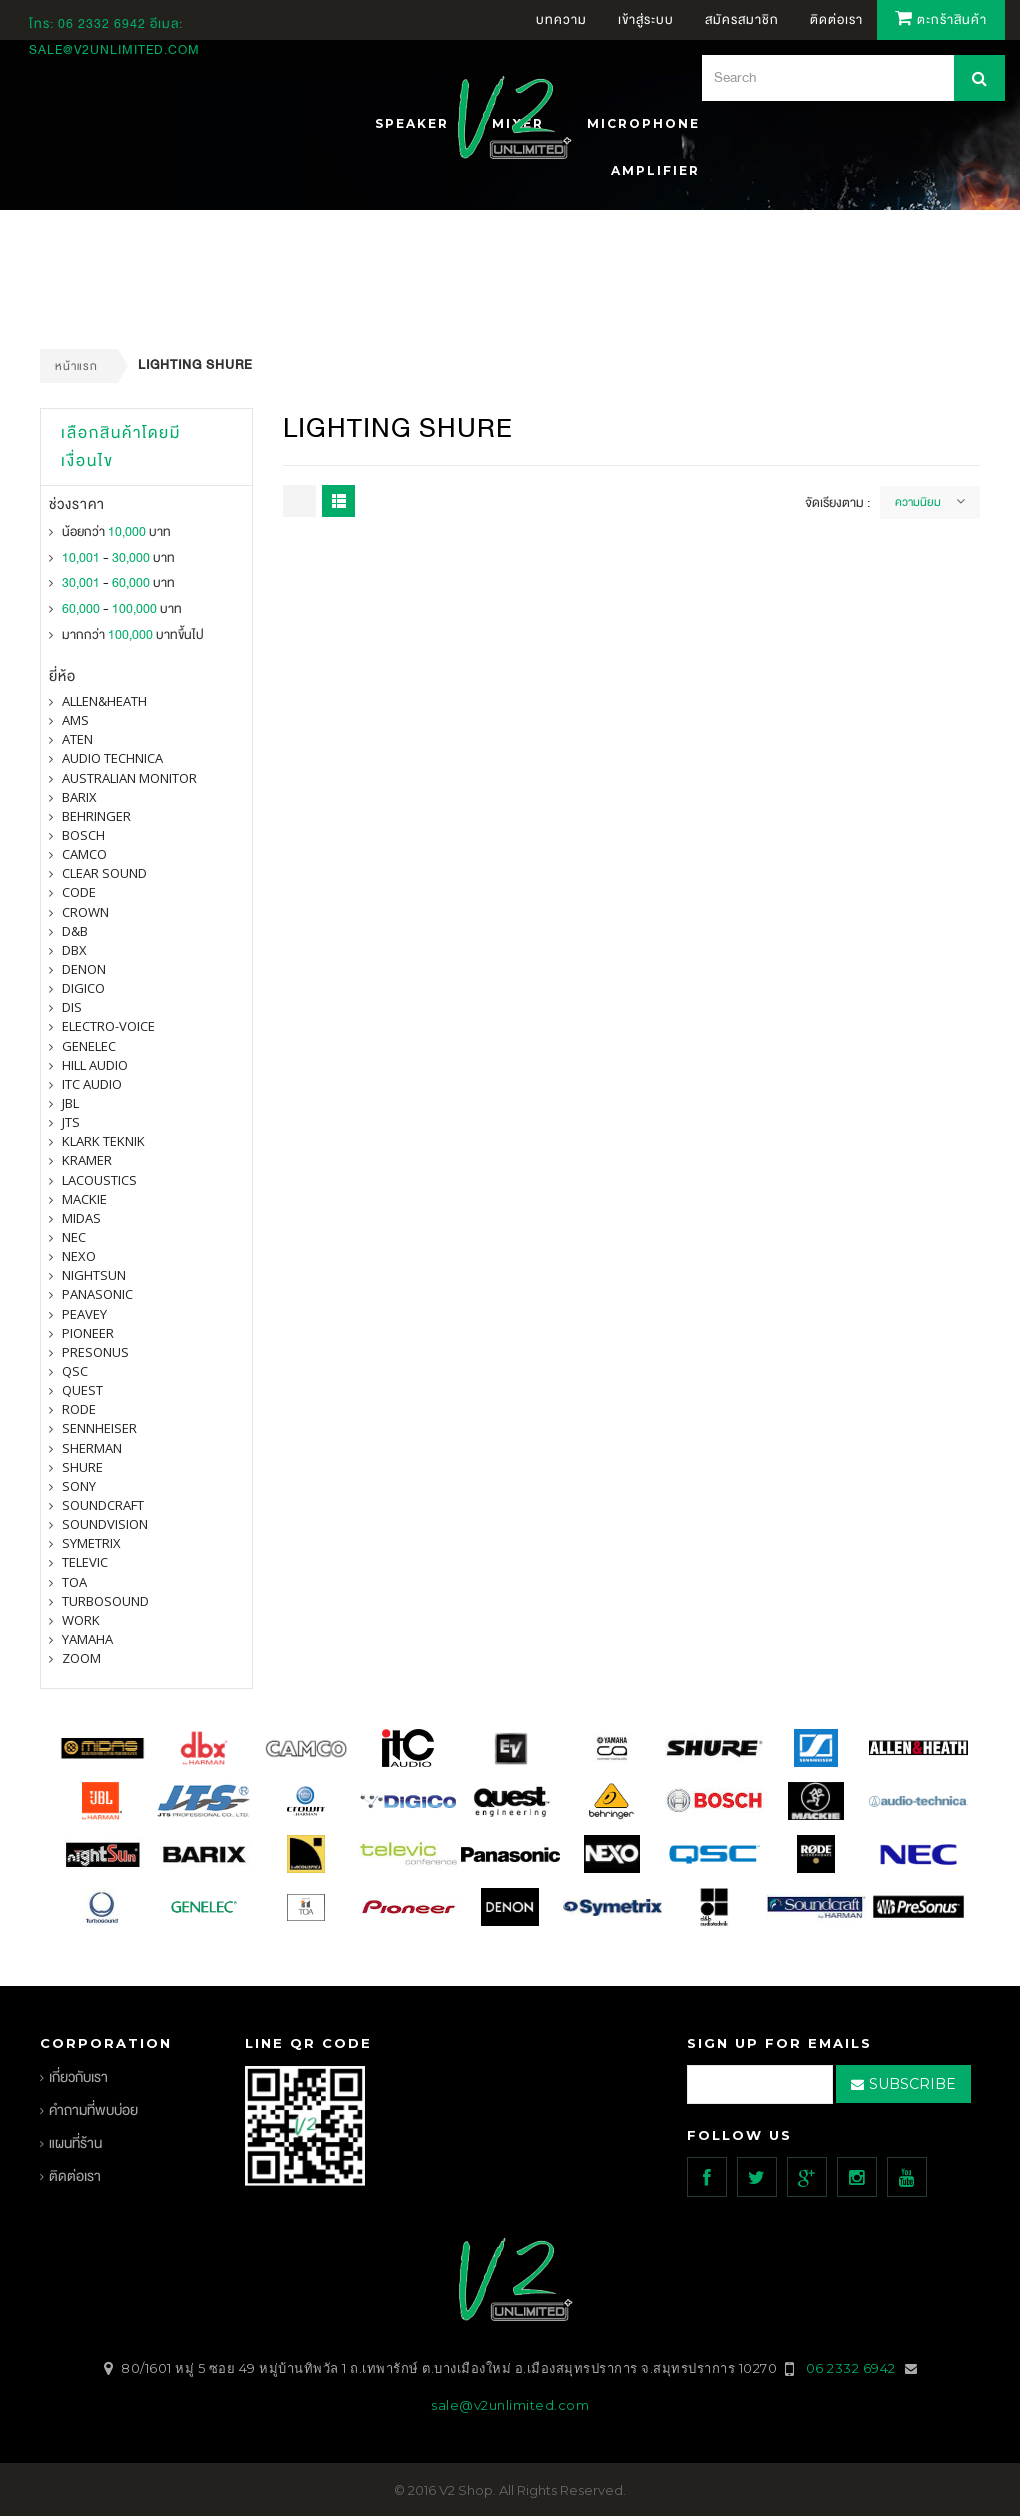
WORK (81, 1620)
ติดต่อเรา (75, 2176)
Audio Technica (112, 758)
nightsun (94, 1275)
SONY (79, 1486)
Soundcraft (103, 1505)
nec (74, 1237)
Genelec (89, 1046)
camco (84, 854)
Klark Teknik (103, 1141)
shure (82, 1467)
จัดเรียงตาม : (837, 503)
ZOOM (81, 1658)
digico (83, 988)
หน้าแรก (76, 366)
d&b (75, 931)
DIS (72, 1007)
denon (84, 969)
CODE (79, 892)
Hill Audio (95, 1065)
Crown (85, 912)
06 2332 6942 (104, 24)
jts (71, 1122)
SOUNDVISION (105, 1524)
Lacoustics (99, 1180)
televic (85, 1562)
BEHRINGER (96, 816)
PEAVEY (84, 1314)
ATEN (77, 739)
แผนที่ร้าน (75, 2143)
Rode (79, 1409)
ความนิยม (918, 502)
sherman (92, 1448)
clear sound (104, 873)
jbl (70, 1103)
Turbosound (105, 1601)
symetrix (91, 1543)
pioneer (88, 1333)
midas (81, 1218)
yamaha (87, 1639)
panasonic (97, 1294)
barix (79, 797)
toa (74, 1582)
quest (82, 1390)
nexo (79, 1256)
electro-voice (108, 1026)
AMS (75, 720)
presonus (95, 1352)
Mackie (84, 1199)
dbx (74, 950)
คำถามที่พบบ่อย (93, 2110)
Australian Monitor (129, 778)
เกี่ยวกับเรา (78, 2077)
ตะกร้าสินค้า (941, 20)
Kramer (87, 1160)
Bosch (83, 835)
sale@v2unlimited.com (114, 50)
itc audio (92, 1084)
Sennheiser (99, 1428)
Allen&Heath (104, 701)
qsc (75, 1371)
